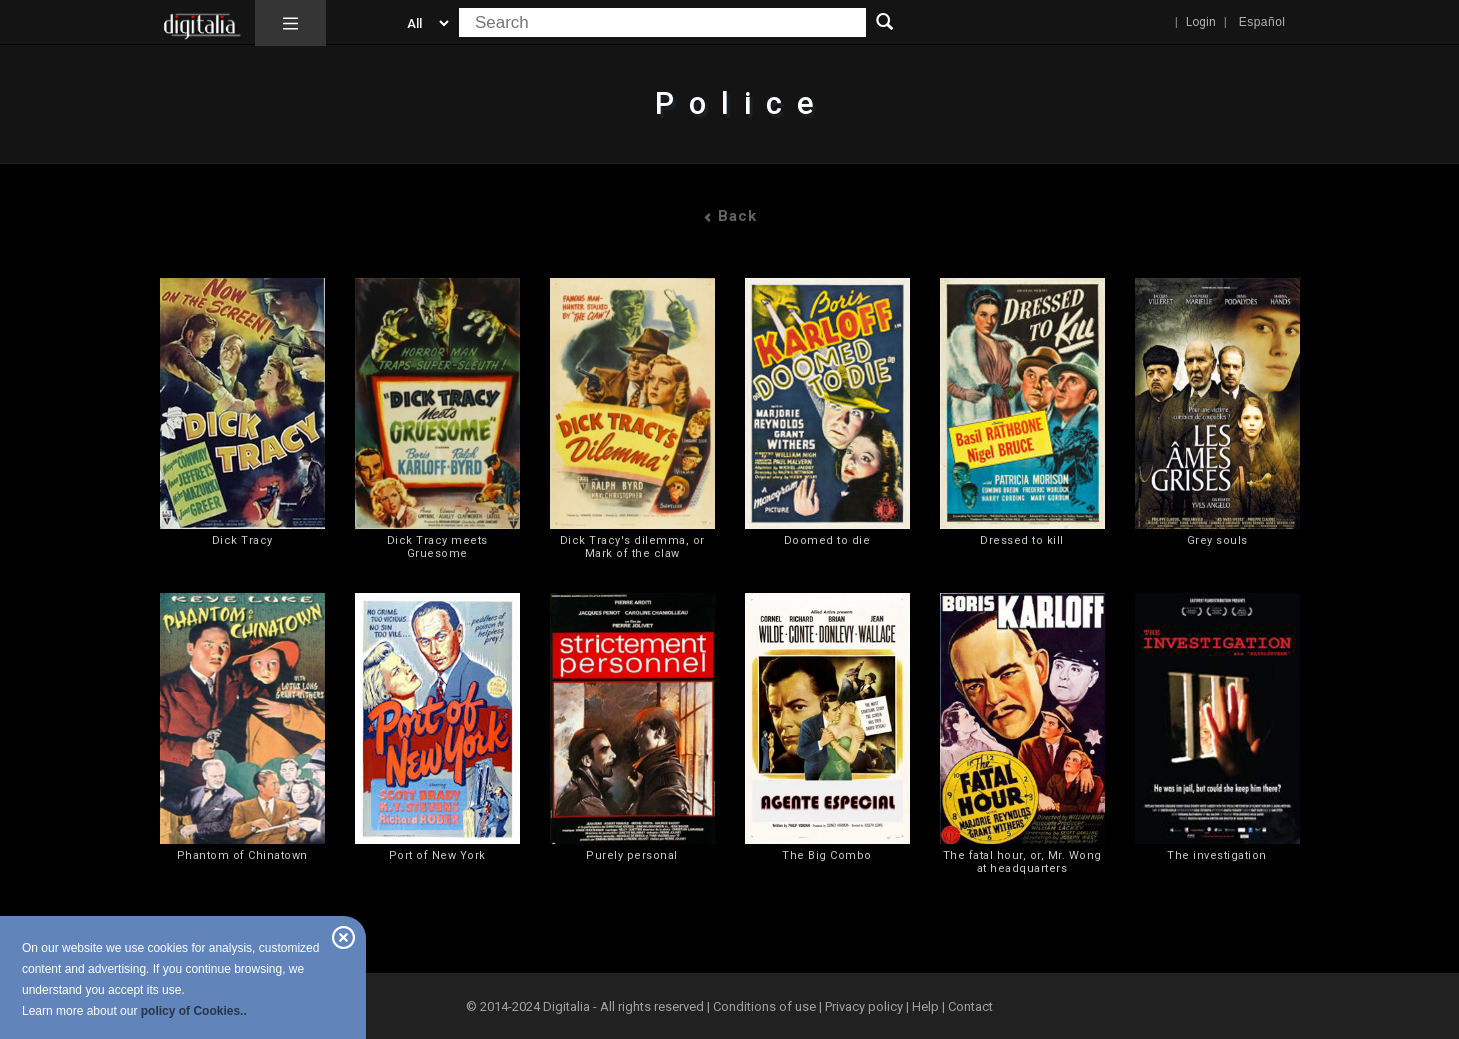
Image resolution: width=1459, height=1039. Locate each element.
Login (1201, 22)
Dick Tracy (242, 540)
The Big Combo (827, 855)
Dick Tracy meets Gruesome (437, 547)
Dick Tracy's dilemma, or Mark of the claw (632, 547)
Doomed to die (827, 540)
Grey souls (1217, 540)
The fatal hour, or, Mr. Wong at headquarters (1022, 862)
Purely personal (632, 855)
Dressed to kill (1022, 540)
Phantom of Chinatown (242, 855)
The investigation (1217, 855)
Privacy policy (864, 1006)
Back (730, 216)
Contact (970, 1006)
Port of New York (437, 855)
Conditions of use (766, 1006)
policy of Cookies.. (194, 1011)
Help (925, 1006)
